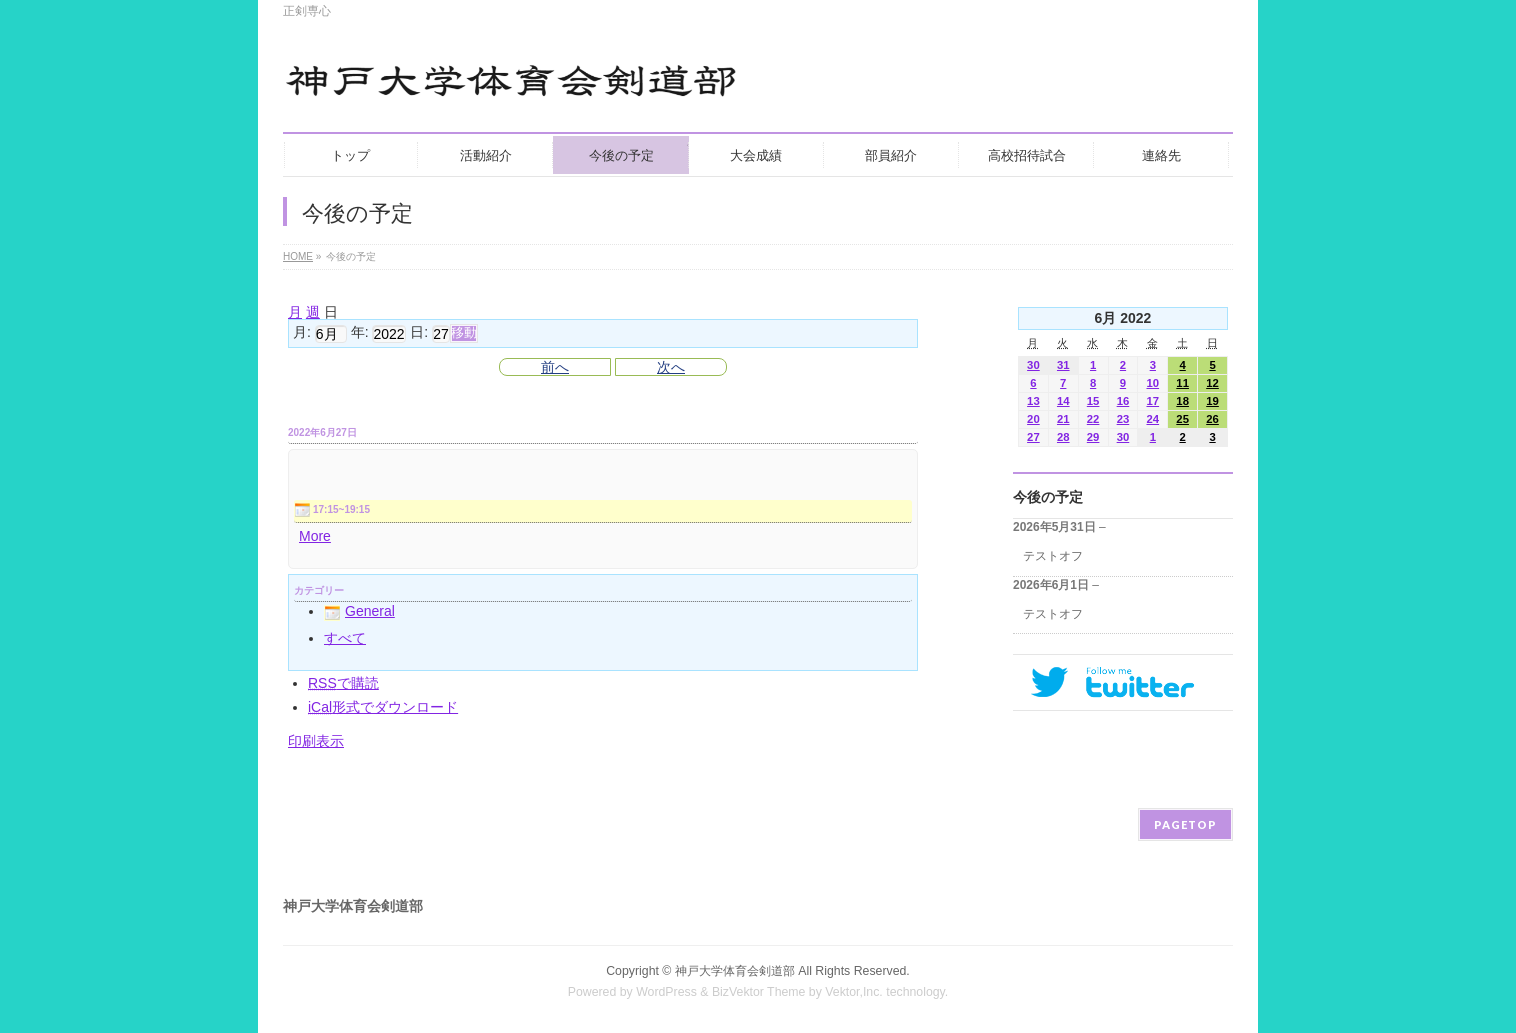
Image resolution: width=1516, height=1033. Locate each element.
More (315, 536)
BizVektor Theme (759, 992)
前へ (555, 367)
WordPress (666, 992)
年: (360, 333)
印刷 (316, 741)
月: (302, 333)
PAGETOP (1185, 824)
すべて (345, 638)
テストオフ (1053, 556)
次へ (671, 367)
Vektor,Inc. (854, 992)
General (359, 611)
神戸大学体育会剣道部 (735, 971)
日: (419, 333)
